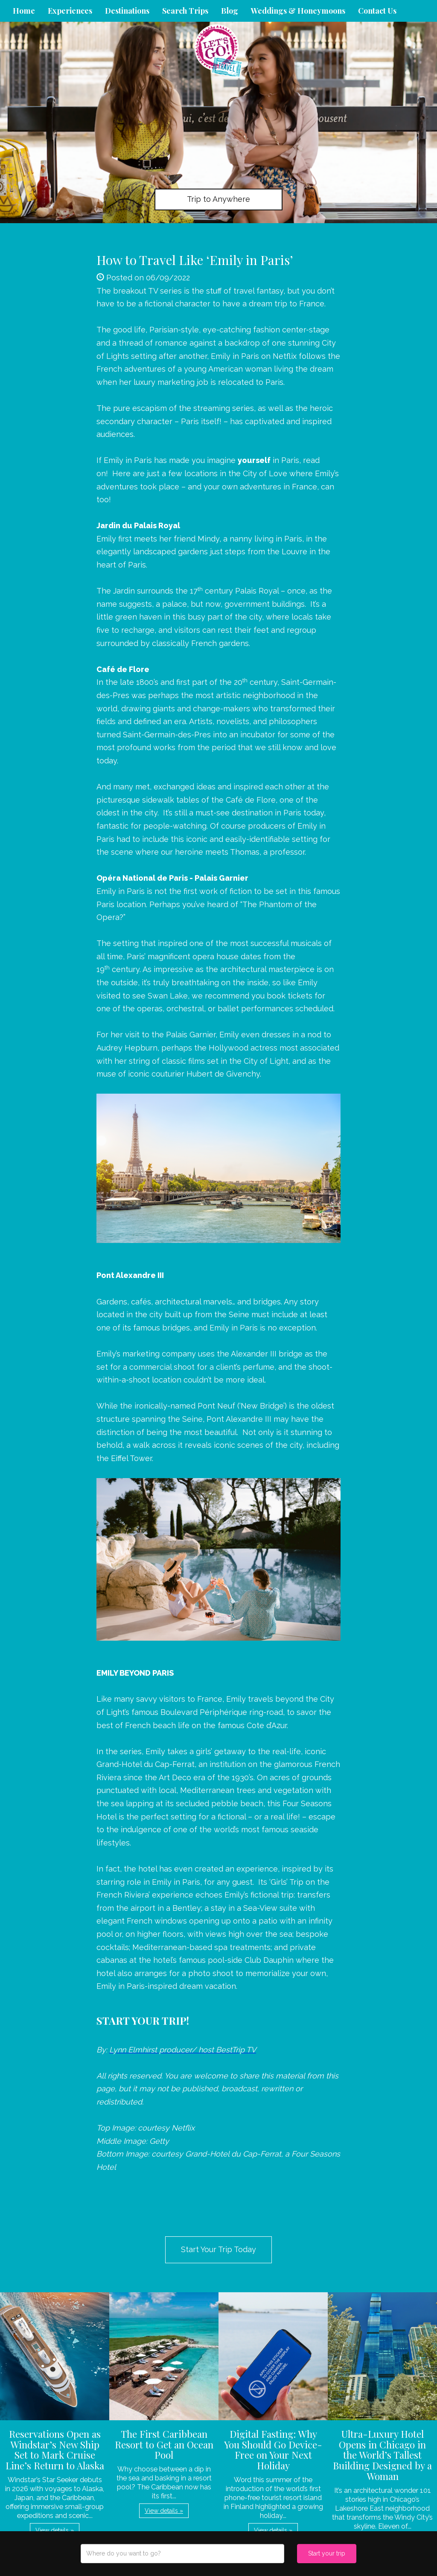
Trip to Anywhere (218, 199)
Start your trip (326, 2553)
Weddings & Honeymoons (298, 11)
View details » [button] (54, 2530)
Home (24, 11)
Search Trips (185, 11)
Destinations (127, 11)
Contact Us (377, 11)
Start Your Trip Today (218, 2249)
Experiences (70, 11)
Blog (229, 11)
